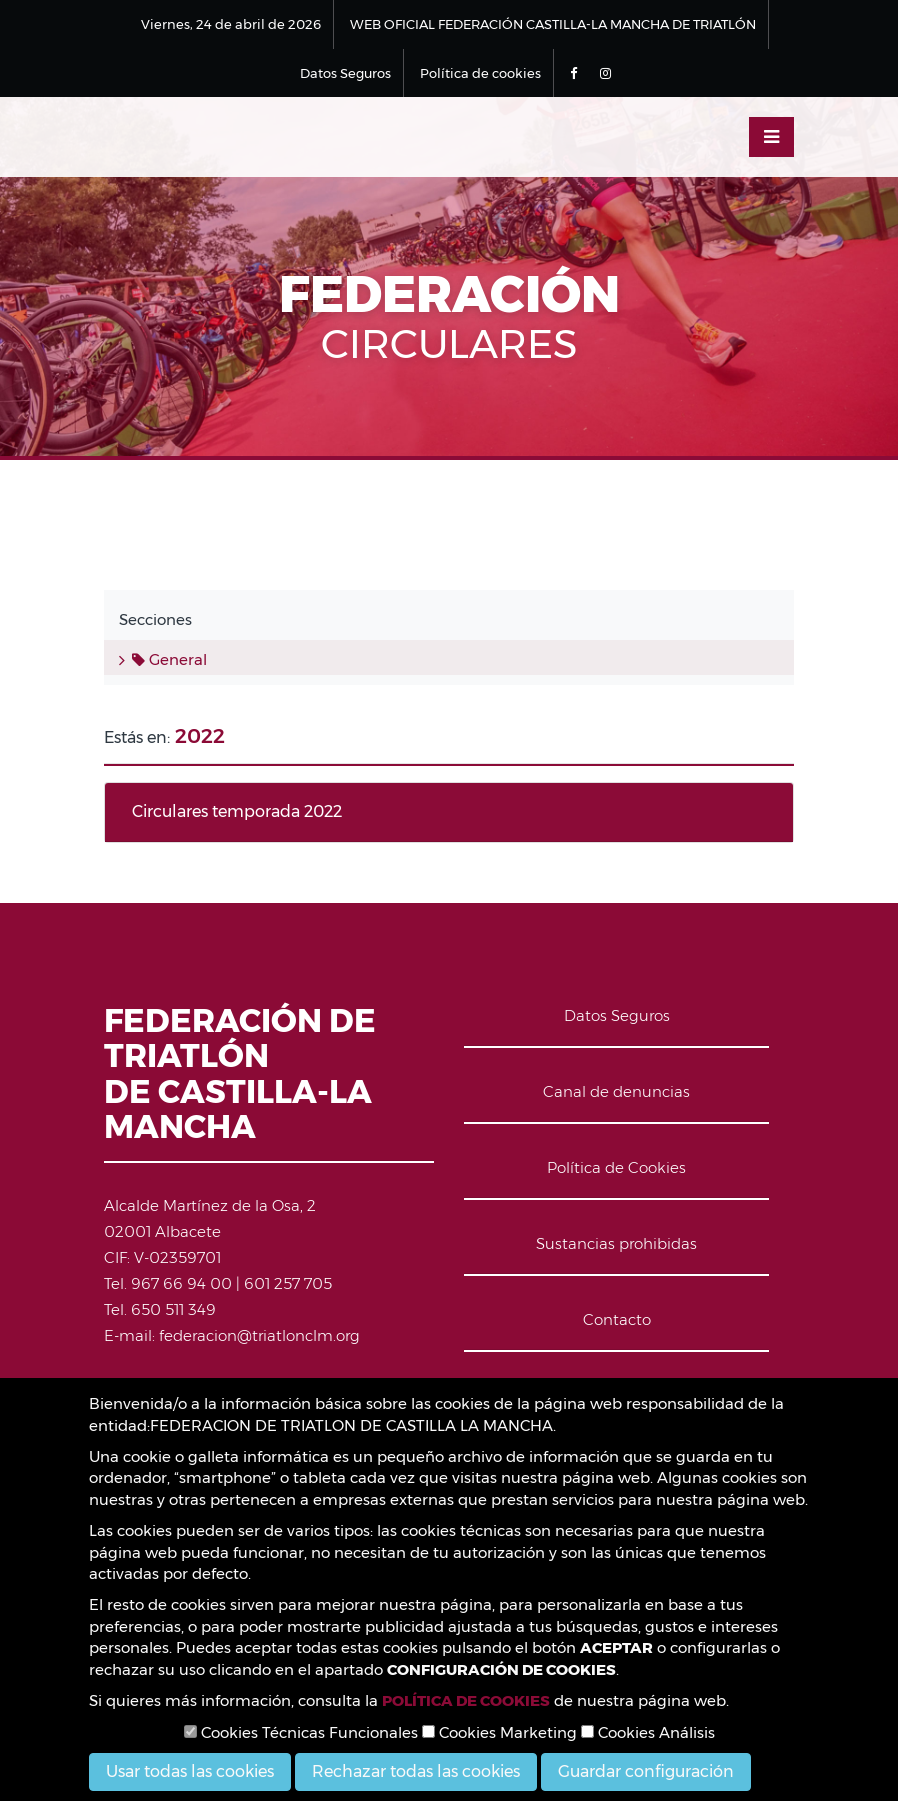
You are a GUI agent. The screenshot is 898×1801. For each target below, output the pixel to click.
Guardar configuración (646, 1771)
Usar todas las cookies (190, 1771)
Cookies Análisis (648, 1732)
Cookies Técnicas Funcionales (301, 1732)
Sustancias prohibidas (616, 1243)
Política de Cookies (616, 1167)
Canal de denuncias (616, 1091)
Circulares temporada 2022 (237, 811)
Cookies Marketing (499, 1732)
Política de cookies (480, 73)
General (169, 659)
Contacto (617, 1319)
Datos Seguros (345, 73)
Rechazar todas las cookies (416, 1771)
